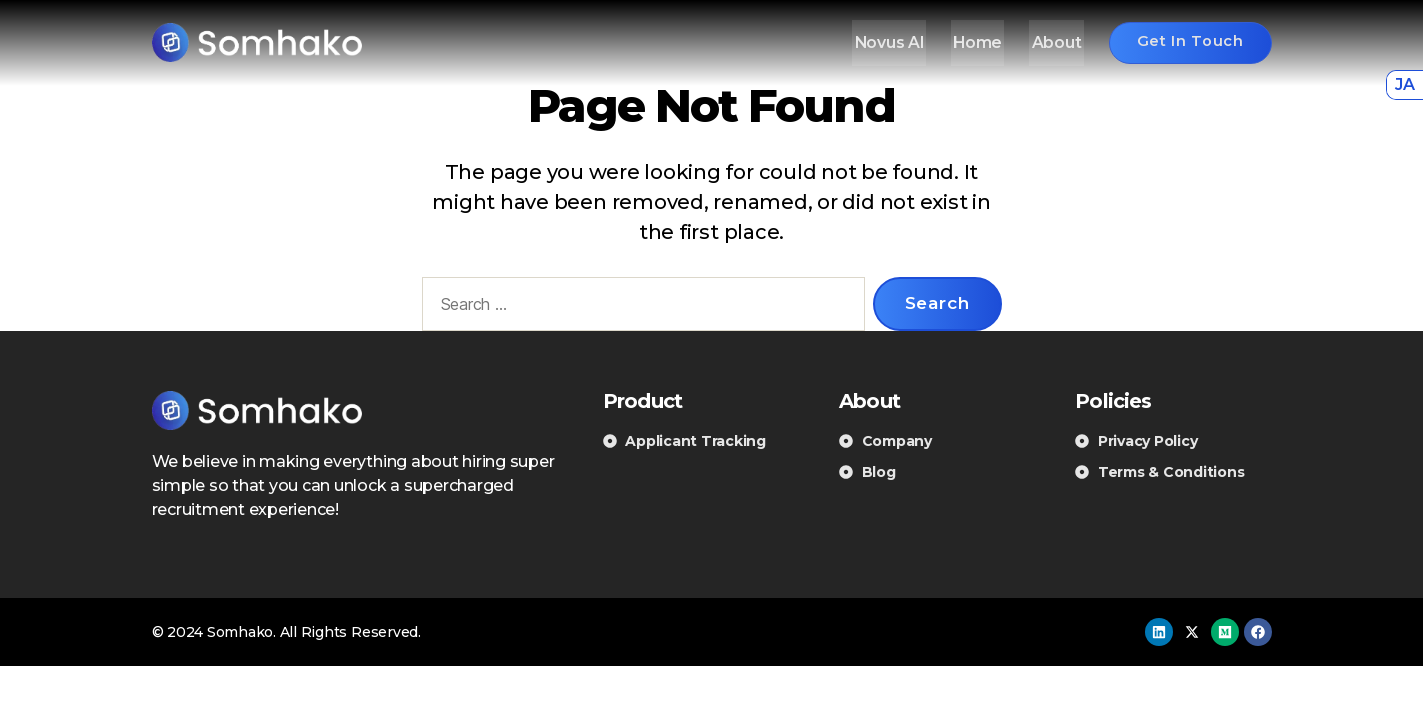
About (1049, 42)
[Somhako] (257, 42)
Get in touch (1185, 41)
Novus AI (888, 42)
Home (974, 42)
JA (1405, 84)
